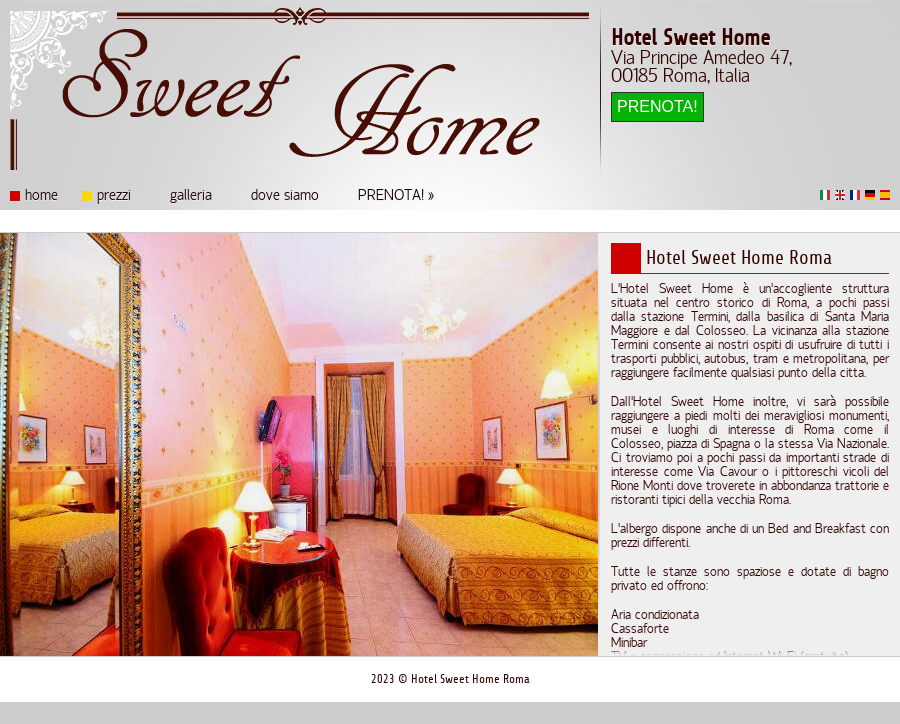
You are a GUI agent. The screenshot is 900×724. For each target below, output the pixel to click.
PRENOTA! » (396, 197)
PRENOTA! (657, 106)
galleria (191, 197)
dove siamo (285, 197)
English (840, 195)
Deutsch (870, 195)
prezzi (114, 197)
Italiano (825, 195)
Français (855, 195)
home (41, 197)
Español (885, 195)
